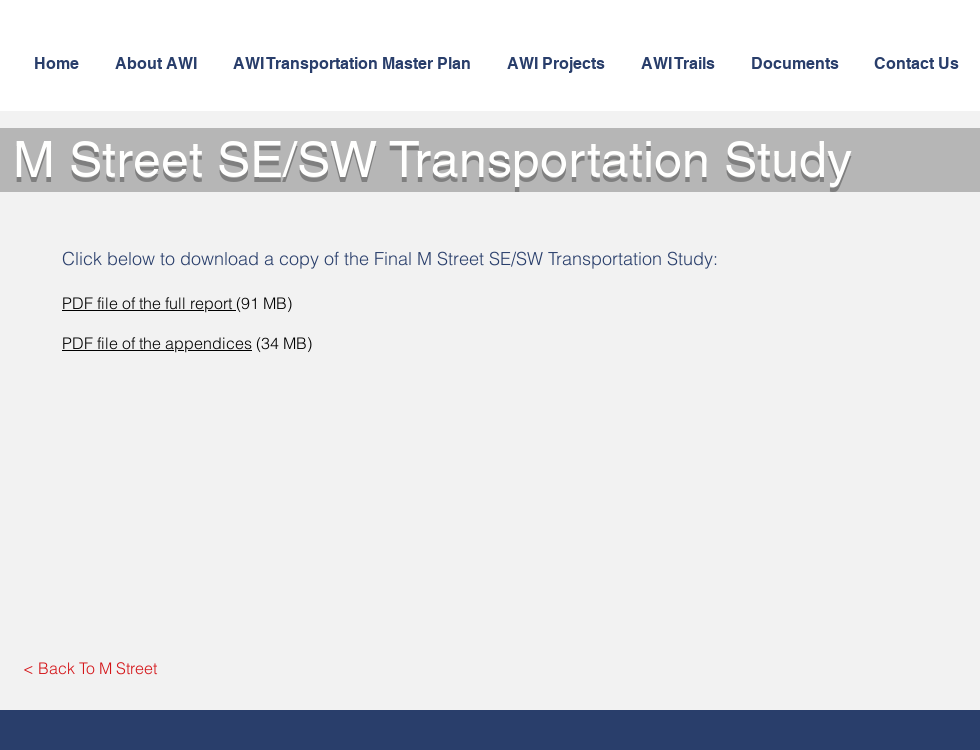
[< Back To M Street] (90, 668)
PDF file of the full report (149, 303)
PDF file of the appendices (157, 343)
